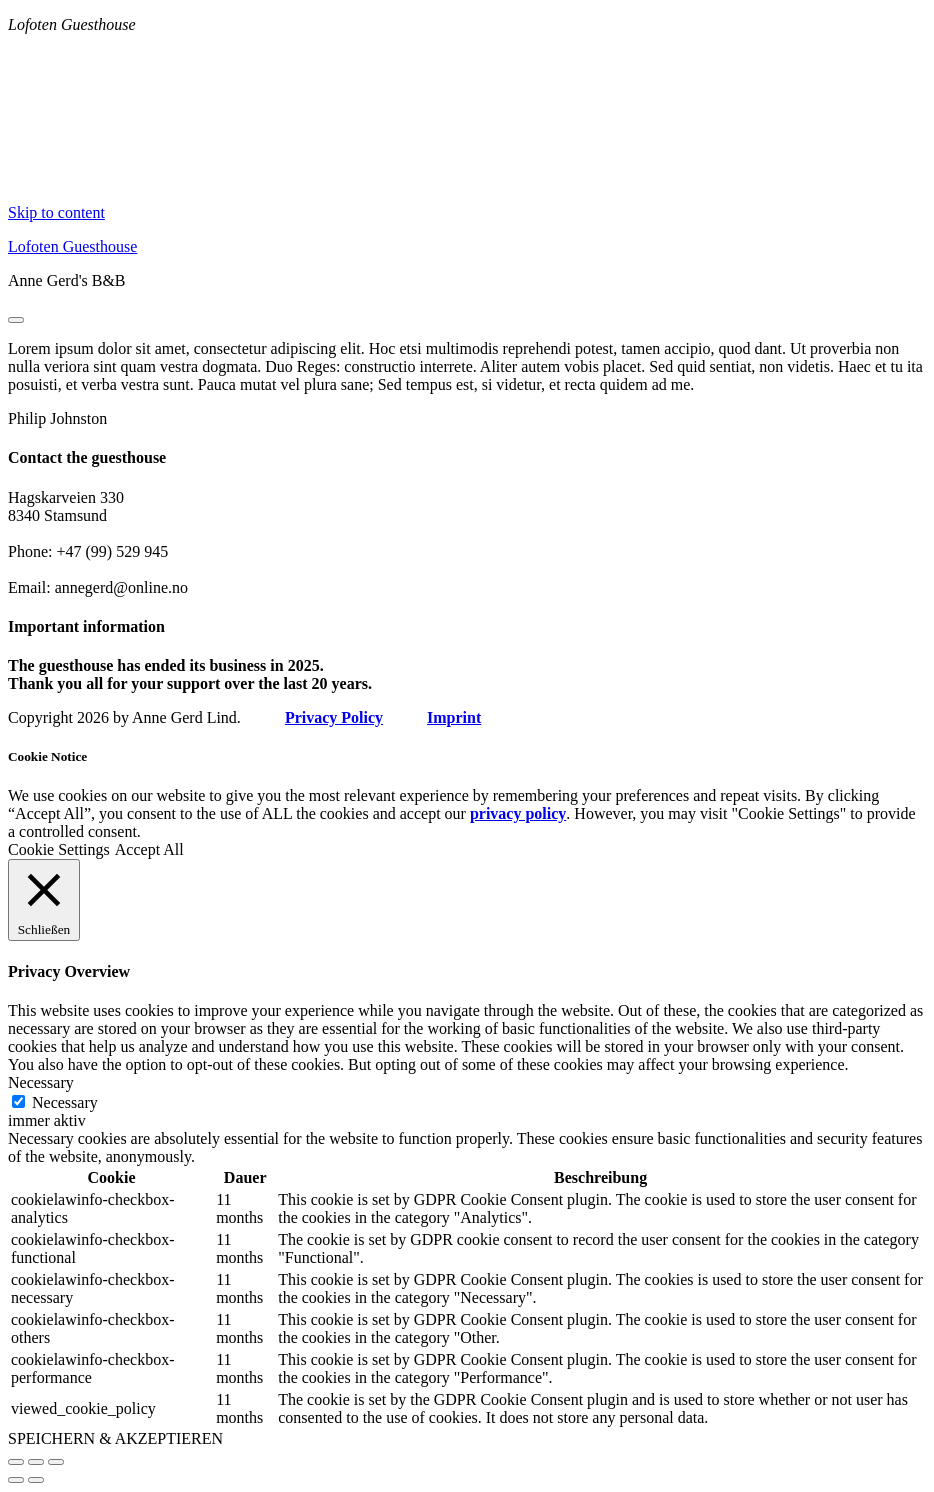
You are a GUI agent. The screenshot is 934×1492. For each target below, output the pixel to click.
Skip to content (56, 212)
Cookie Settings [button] (59, 849)
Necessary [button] (41, 1082)
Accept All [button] (149, 849)
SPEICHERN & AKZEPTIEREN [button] (115, 1438)
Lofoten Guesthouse (72, 246)
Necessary (65, 1102)
